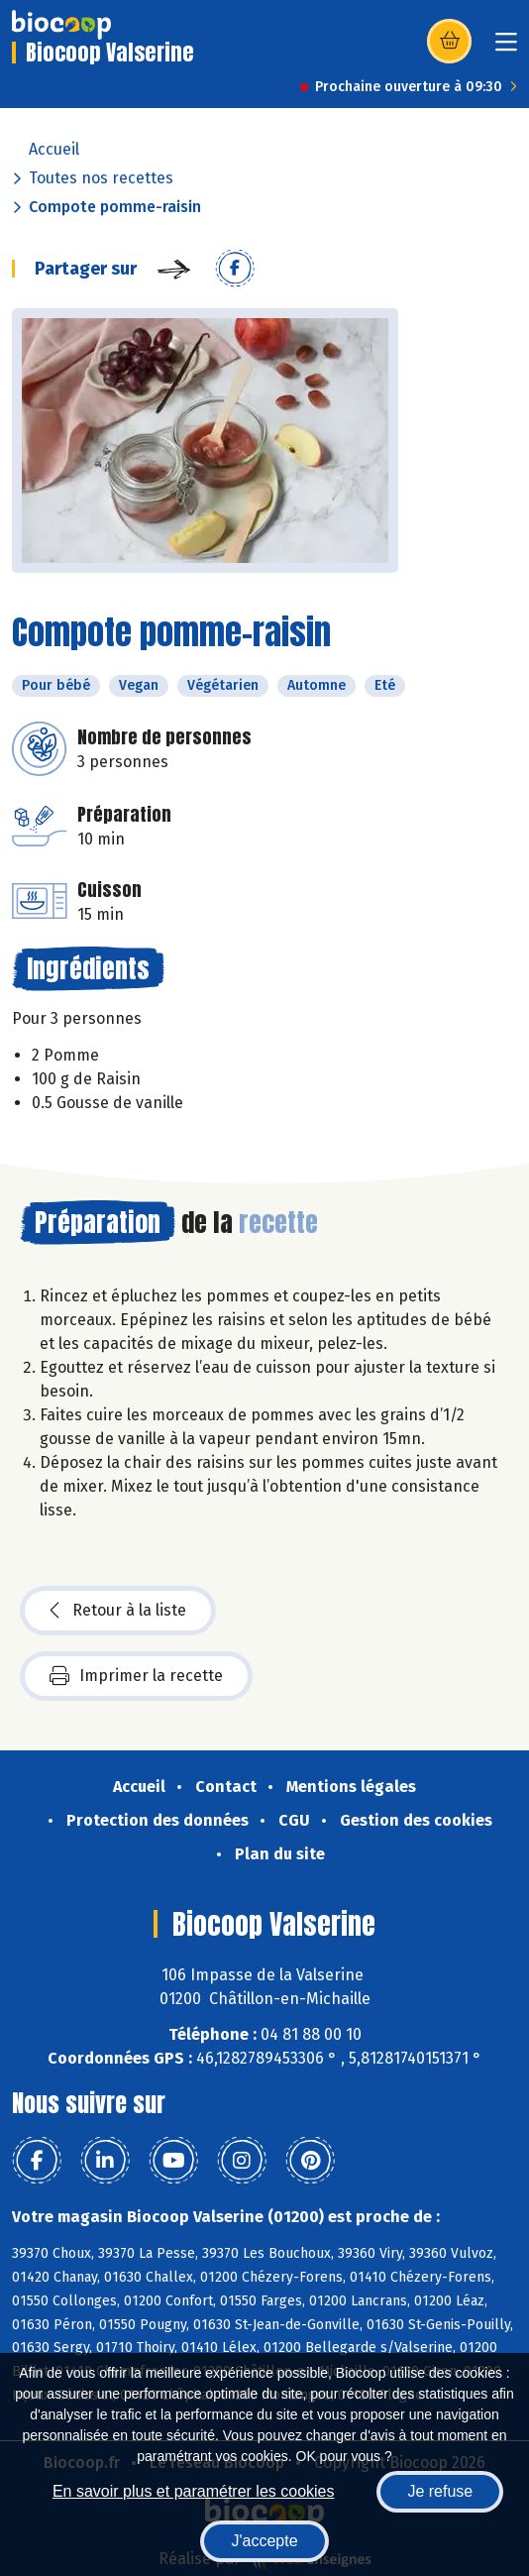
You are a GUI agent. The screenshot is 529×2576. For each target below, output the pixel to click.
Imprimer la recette (136, 1676)
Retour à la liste (118, 1611)
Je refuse (440, 2491)
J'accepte (264, 2540)
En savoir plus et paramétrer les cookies (194, 2491)
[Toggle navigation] (506, 48)
